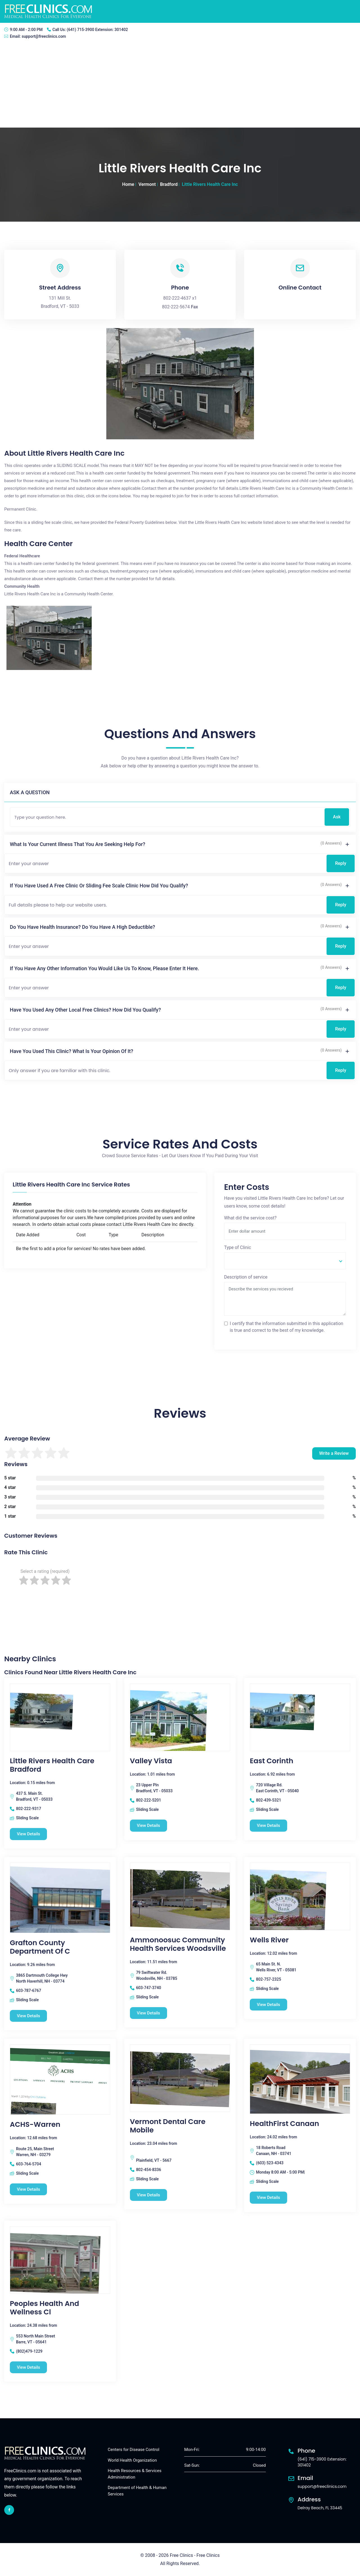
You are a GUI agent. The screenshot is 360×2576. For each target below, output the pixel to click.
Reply (340, 863)
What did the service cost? (250, 1218)
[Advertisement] (180, 85)
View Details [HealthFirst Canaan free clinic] (268, 2197)
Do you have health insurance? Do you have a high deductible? (82, 927)
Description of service (245, 1277)
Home (128, 184)
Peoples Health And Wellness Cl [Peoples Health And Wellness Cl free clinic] (44, 2307)
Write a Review (334, 1453)
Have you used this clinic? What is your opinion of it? (71, 1051)
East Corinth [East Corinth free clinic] (271, 1761)
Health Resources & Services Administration (134, 2474)
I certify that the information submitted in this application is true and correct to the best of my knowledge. (286, 1327)
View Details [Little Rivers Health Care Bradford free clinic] (28, 1833)
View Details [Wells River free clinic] (268, 2004)
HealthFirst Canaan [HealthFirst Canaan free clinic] (284, 2123)
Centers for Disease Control (133, 2449)
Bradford (169, 184)
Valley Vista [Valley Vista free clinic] (151, 1761)
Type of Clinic (237, 1247)
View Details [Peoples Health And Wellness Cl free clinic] (28, 2367)
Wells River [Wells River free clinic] (269, 1940)
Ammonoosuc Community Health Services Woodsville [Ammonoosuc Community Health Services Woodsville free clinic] (178, 1944)
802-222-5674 (176, 307)
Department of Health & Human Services (137, 2491)
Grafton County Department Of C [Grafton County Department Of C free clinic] (40, 1947)
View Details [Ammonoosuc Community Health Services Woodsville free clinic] (148, 2013)
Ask (337, 817)
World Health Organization (132, 2460)
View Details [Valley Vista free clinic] (148, 1825)
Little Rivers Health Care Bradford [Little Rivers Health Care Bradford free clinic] (52, 1765)
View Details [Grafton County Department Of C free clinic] (28, 2015)
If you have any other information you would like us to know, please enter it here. (104, 968)
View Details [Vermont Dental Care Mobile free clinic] (148, 2194)
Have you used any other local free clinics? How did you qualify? (85, 1010)
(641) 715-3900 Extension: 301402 (97, 29)
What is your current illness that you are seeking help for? (77, 844)
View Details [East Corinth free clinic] (268, 1825)
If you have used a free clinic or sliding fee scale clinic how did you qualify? (99, 886)
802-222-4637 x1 (180, 298)
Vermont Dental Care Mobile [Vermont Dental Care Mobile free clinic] (168, 2126)
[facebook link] (9, 2510)
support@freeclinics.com (44, 36)
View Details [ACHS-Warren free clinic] (28, 2189)
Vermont (147, 184)
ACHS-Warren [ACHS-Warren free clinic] (35, 2125)
